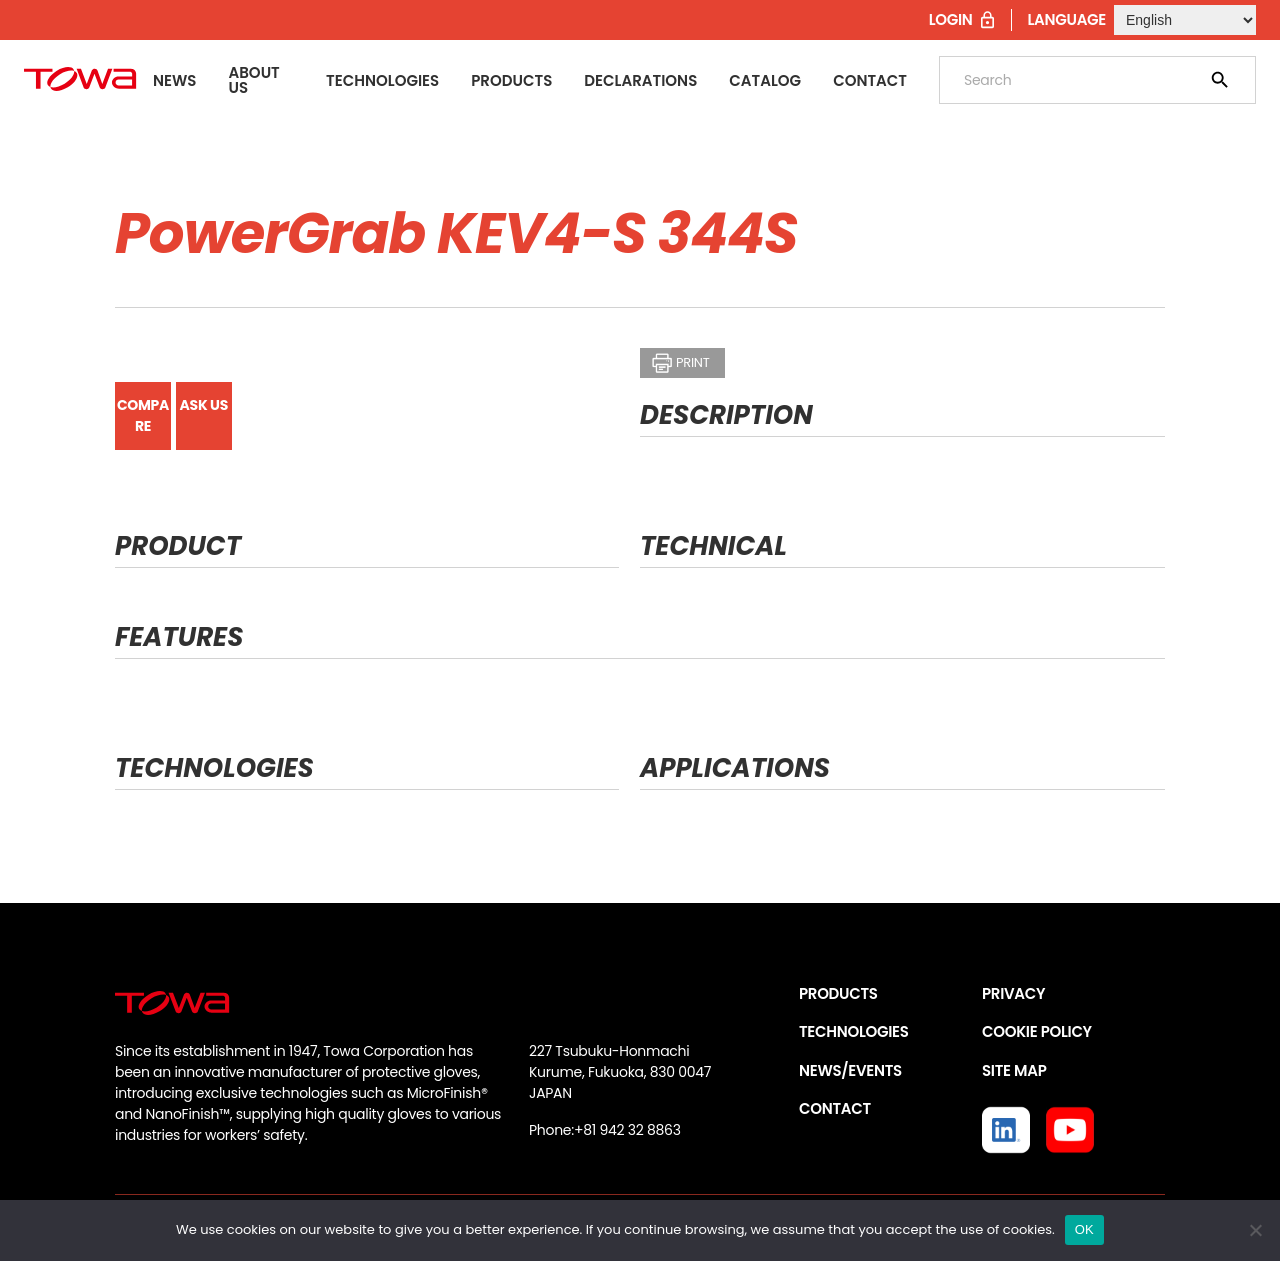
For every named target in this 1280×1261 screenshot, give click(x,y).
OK (1084, 1229)
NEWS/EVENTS (850, 1070)
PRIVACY (1013, 993)
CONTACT (835, 1108)
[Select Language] (1185, 20)
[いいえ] (1255, 1230)
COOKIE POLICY (1037, 1031)
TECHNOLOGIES (854, 1031)
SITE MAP (1014, 1070)
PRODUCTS (838, 993)
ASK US (204, 405)
